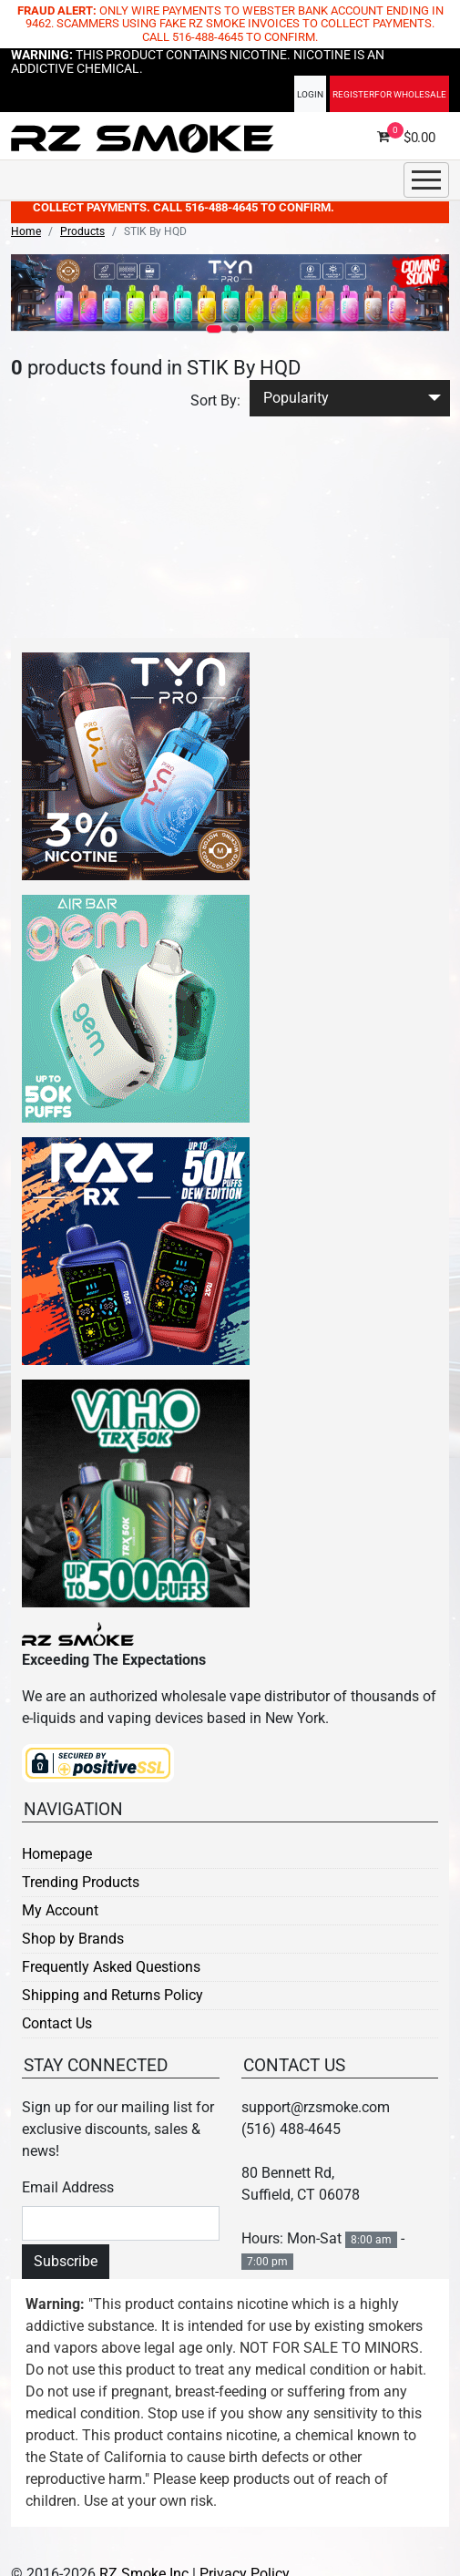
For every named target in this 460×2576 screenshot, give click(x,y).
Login (310, 101)
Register (389, 101)
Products (82, 231)
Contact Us (57, 2023)
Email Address (68, 2187)
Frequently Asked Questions (111, 1967)
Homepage (57, 1854)
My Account (60, 1910)
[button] (214, 329)
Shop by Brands (73, 1938)
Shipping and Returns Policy (112, 1995)
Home (26, 231)
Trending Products (80, 1882)
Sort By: (215, 400)
